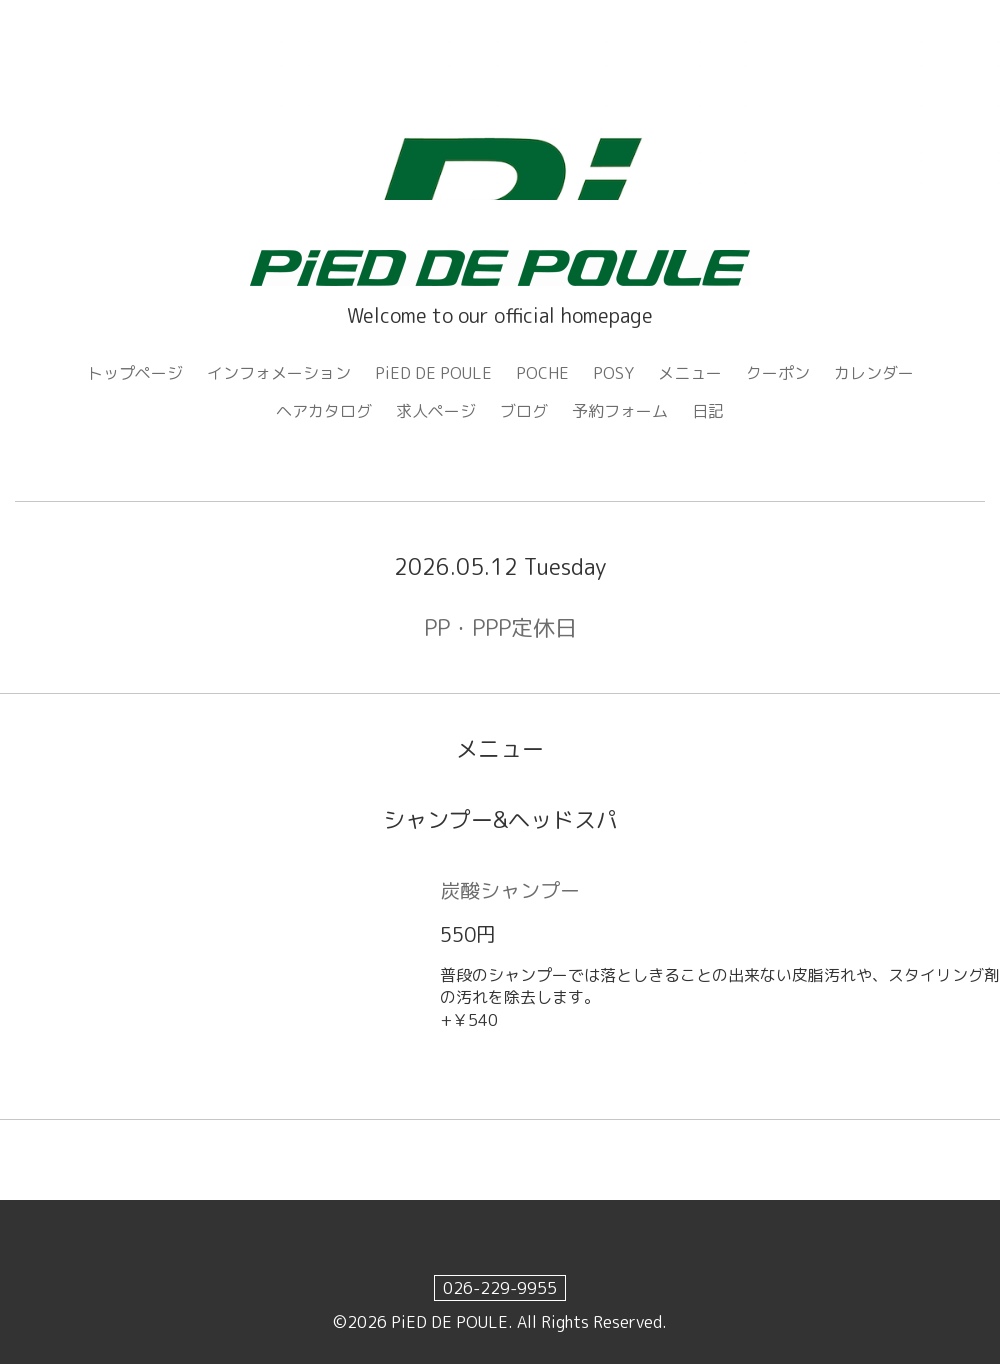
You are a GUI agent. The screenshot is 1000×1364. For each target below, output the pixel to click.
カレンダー (874, 373)
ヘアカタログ (324, 411)
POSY (613, 373)
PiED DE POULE (433, 373)
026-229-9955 (500, 1288)
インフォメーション (279, 373)
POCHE (542, 373)
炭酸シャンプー (510, 890)
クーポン (778, 373)
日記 (708, 411)
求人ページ (436, 411)
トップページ (135, 373)
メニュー (690, 373)
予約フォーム (620, 411)
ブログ (524, 411)
